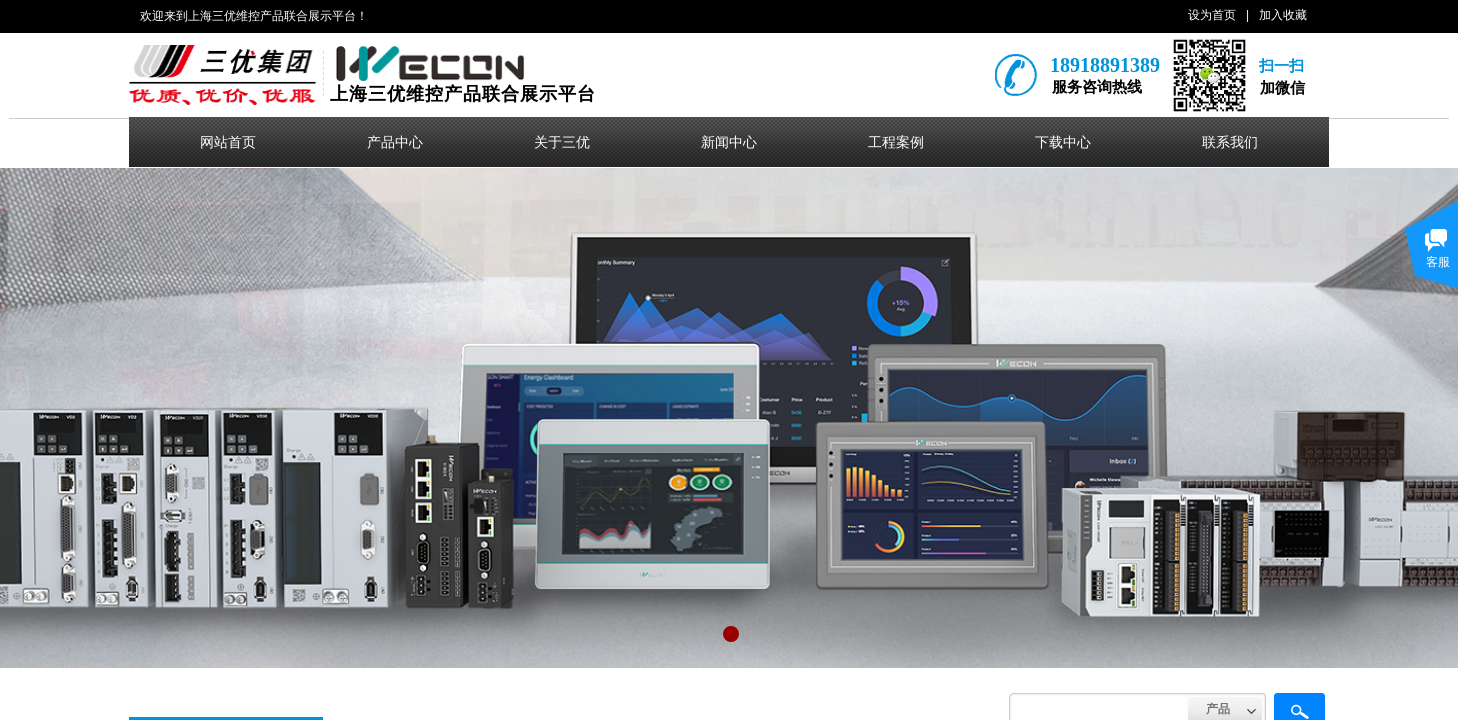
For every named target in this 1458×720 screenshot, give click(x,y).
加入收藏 (1283, 15)
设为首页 (1212, 15)
